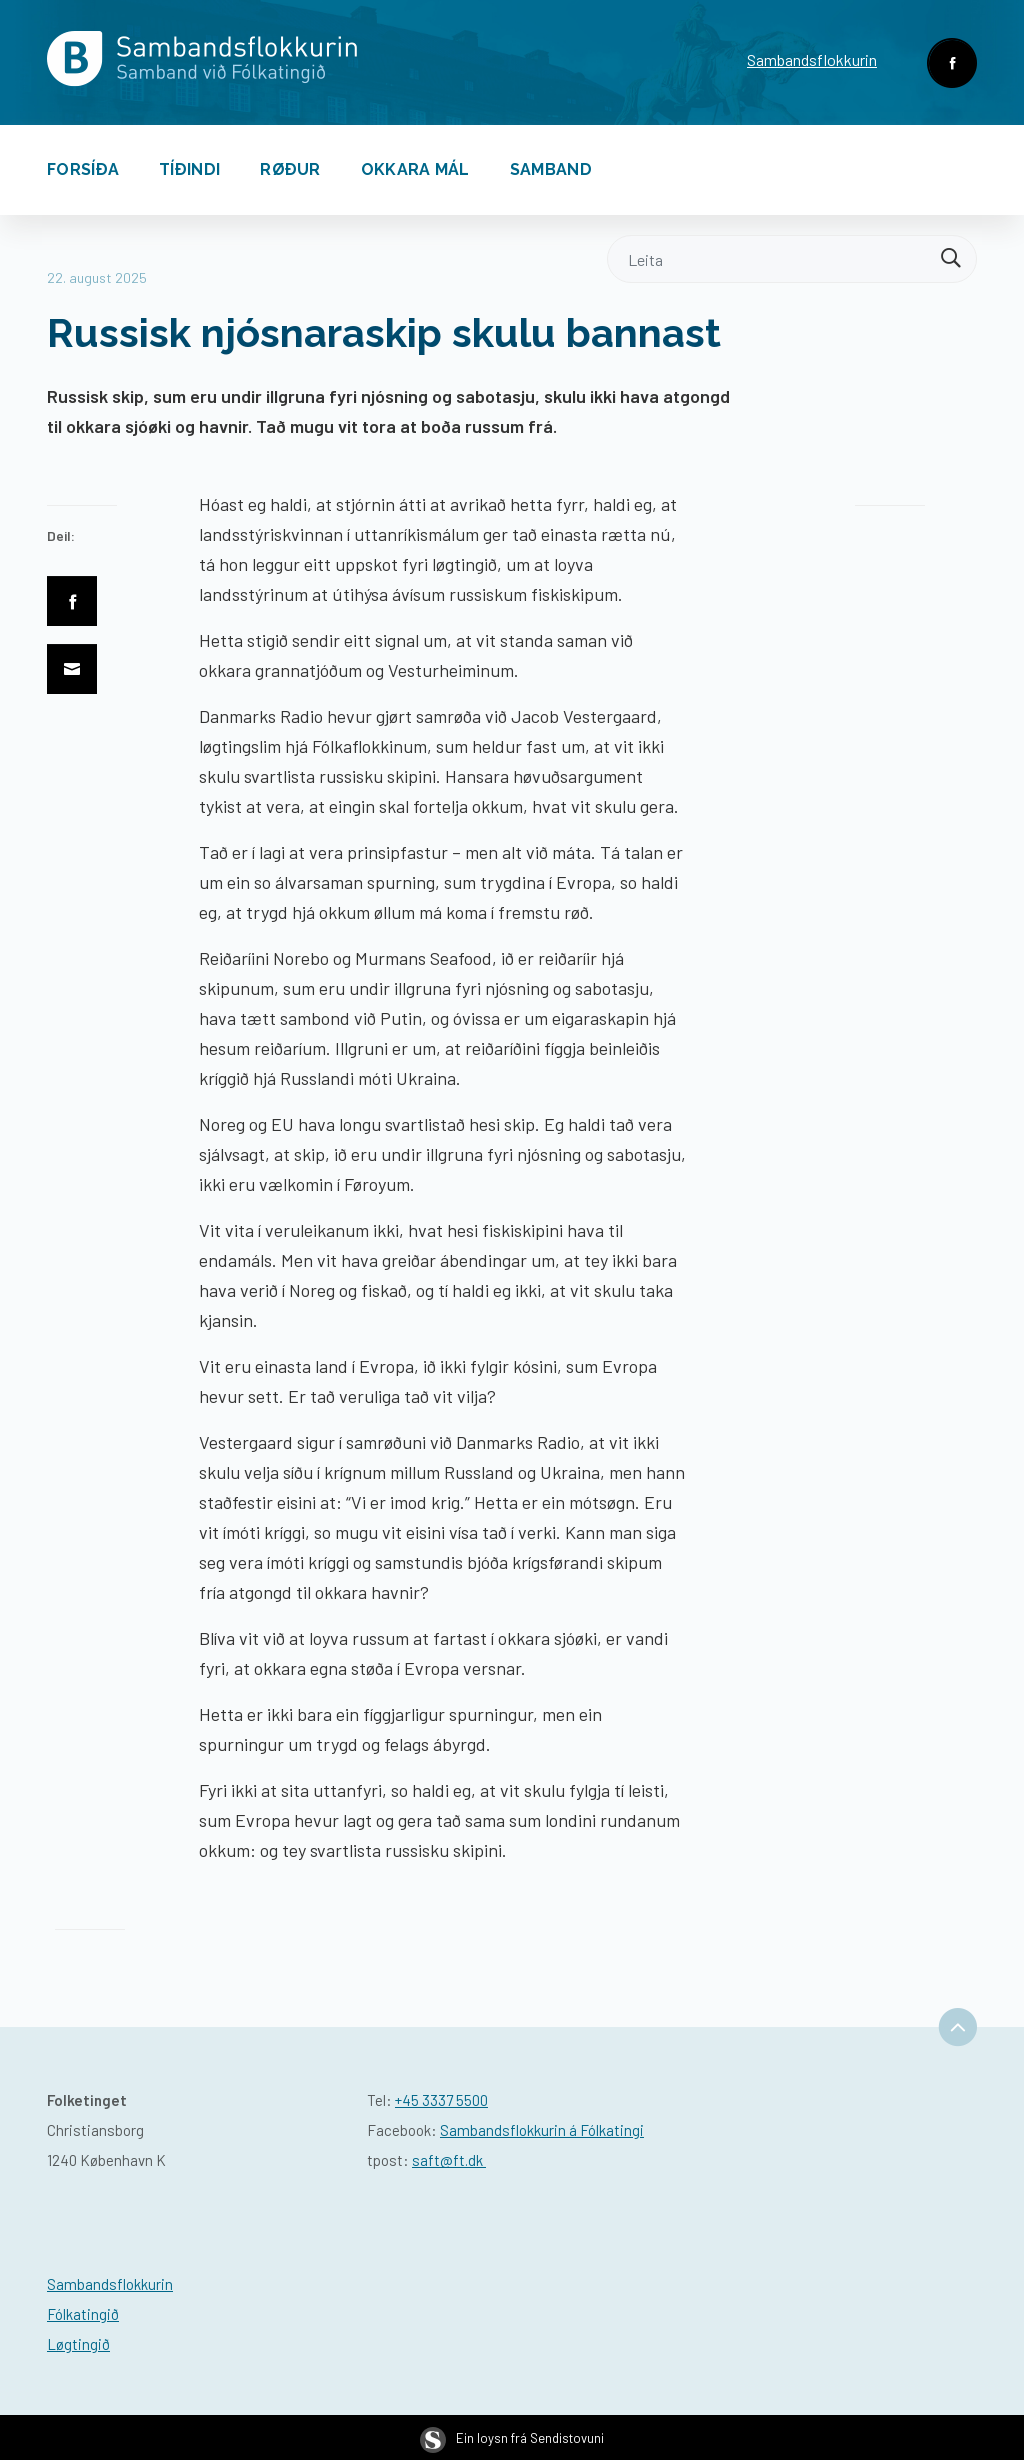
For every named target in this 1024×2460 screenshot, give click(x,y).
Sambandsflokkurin (812, 59)
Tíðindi (189, 169)
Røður (290, 169)
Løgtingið (78, 2344)
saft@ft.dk (449, 2160)
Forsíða (83, 169)
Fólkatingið (83, 2314)
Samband (551, 169)
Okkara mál (415, 169)
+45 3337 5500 (441, 2100)
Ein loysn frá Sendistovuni (512, 2438)
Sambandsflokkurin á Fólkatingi (542, 2130)
